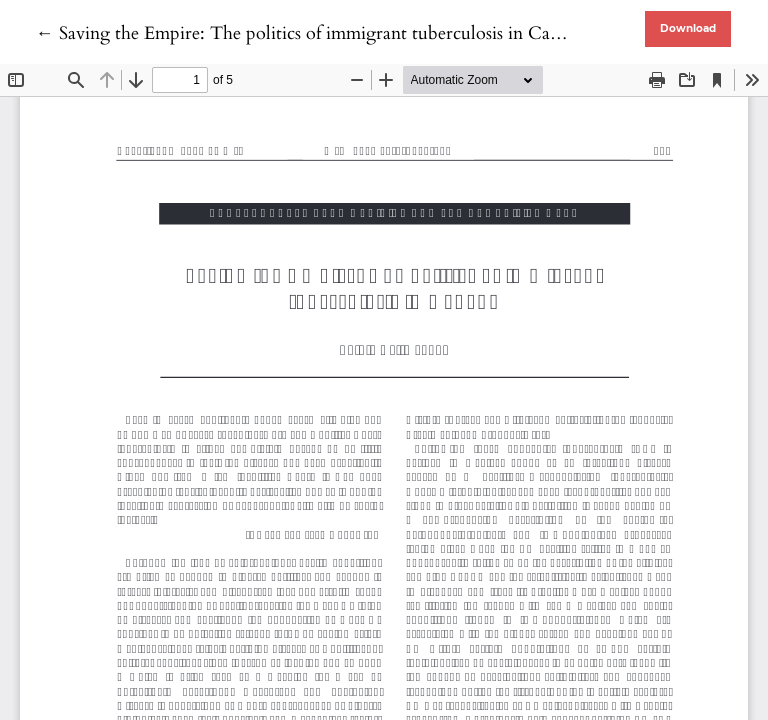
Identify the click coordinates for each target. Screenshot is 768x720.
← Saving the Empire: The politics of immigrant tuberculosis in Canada (311, 33)
